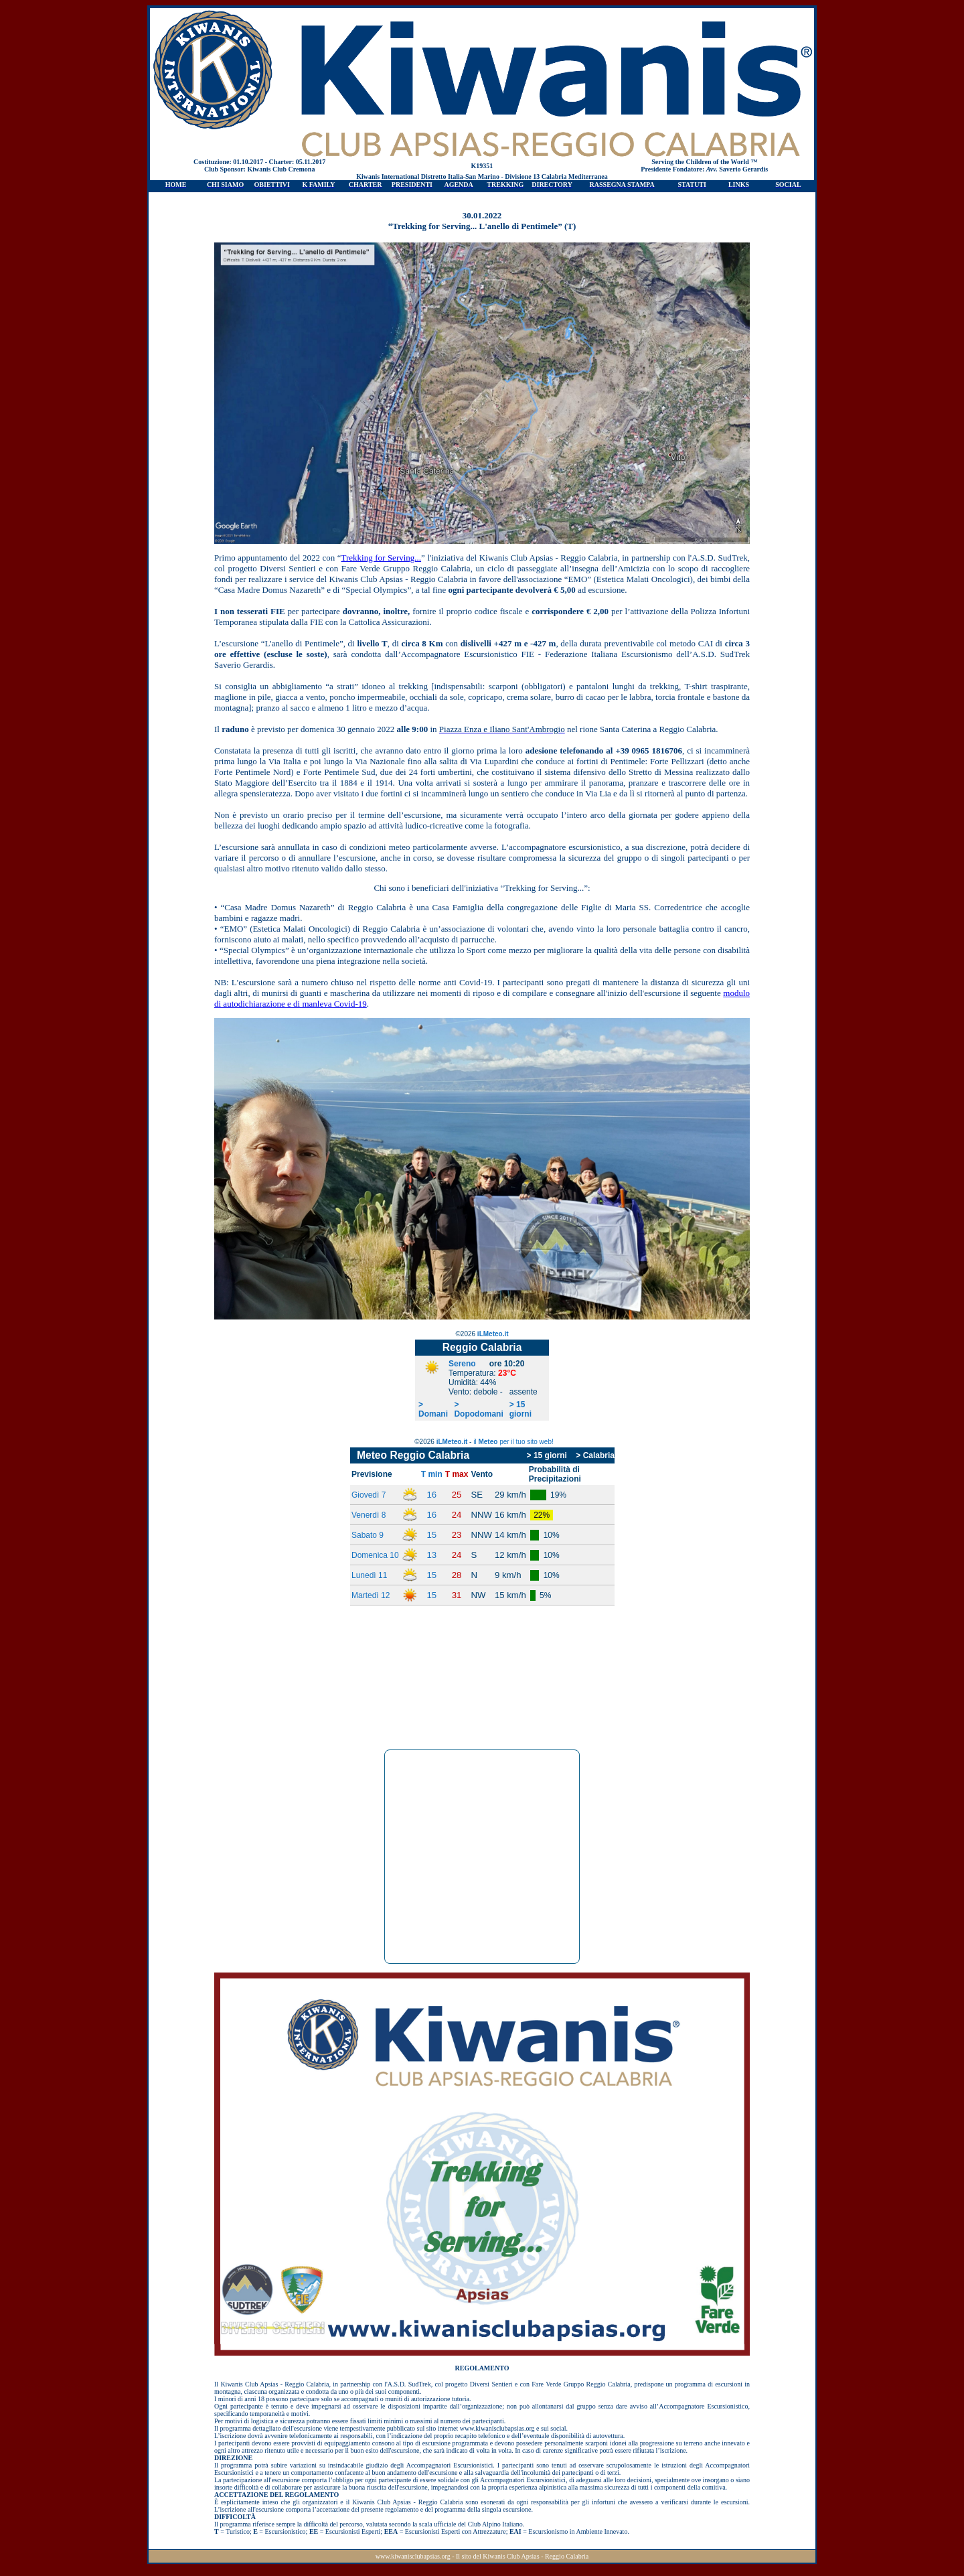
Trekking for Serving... (381, 558)
